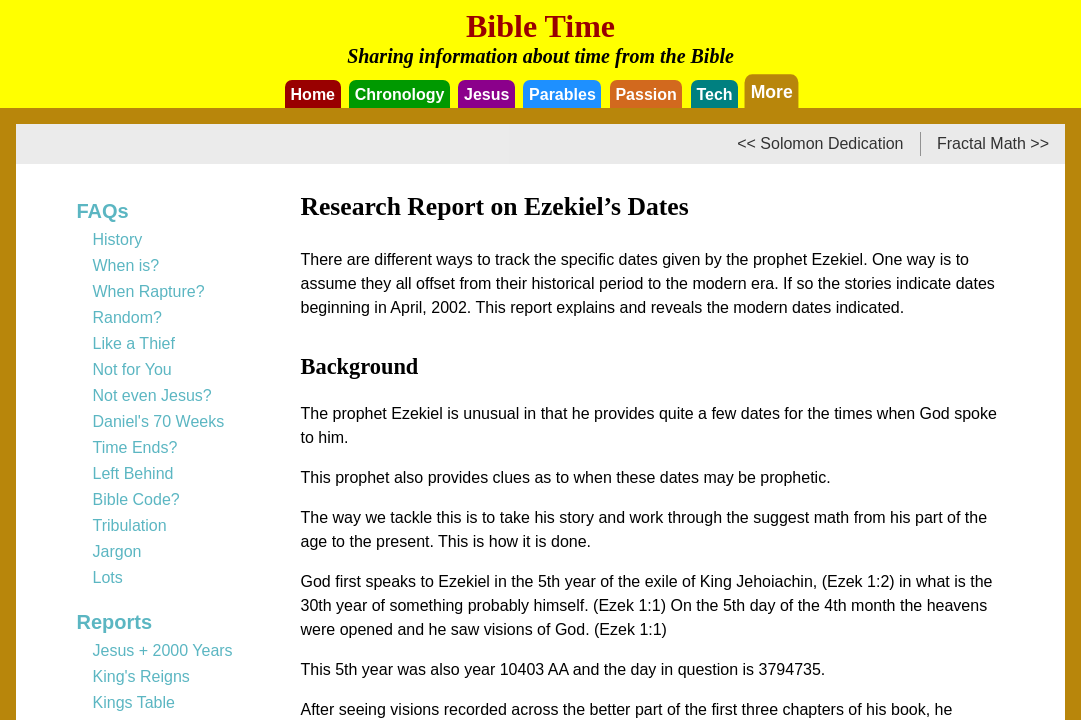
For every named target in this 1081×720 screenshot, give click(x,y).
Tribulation (130, 525)
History (118, 239)
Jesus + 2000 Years (163, 650)
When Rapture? (149, 291)
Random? (127, 317)
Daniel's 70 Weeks (159, 421)
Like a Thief (134, 343)
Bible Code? (136, 499)
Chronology (400, 94)
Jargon (117, 551)
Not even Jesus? (152, 395)
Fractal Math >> (993, 143)
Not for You (132, 369)
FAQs (103, 211)
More (771, 91)
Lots (108, 577)
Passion (645, 94)
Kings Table (134, 702)
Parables (562, 94)
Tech (714, 94)
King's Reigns (141, 676)
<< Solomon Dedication (820, 143)
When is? (126, 265)
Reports (115, 622)
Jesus (486, 94)
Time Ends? (135, 447)
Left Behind (133, 473)
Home (313, 94)
